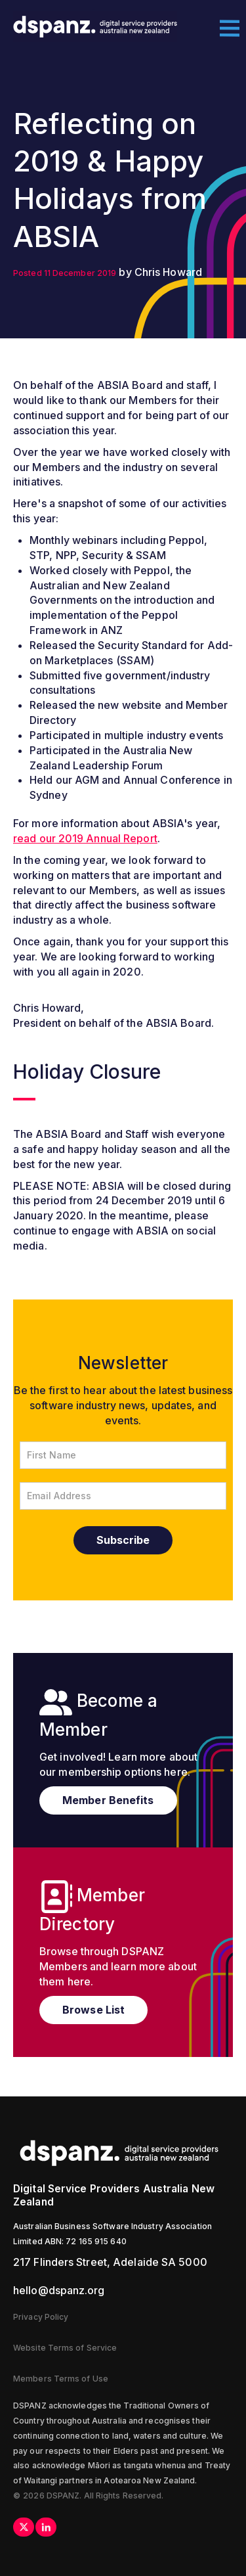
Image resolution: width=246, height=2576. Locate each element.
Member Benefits (108, 1800)
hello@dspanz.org (59, 2290)
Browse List (93, 2009)
